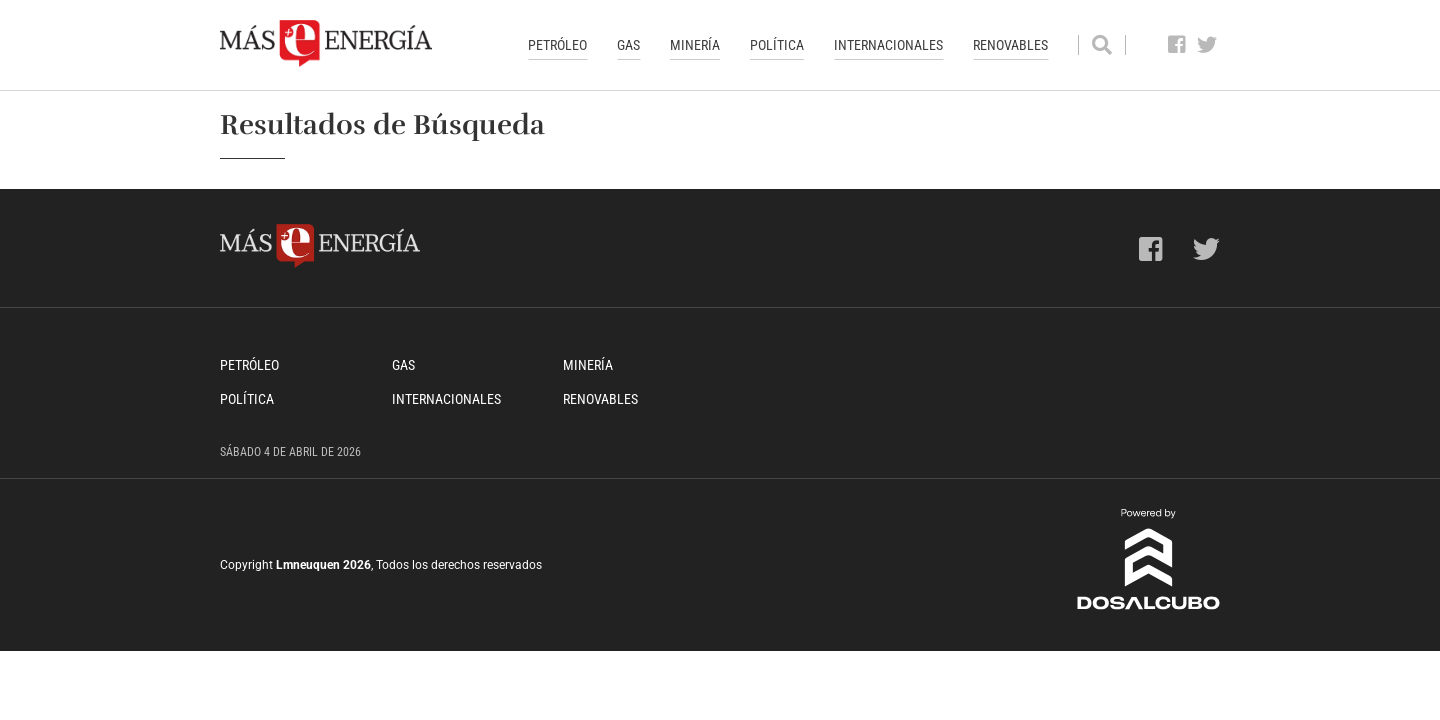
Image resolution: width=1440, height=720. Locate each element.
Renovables (1010, 45)
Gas (628, 45)
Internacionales (888, 45)
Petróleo (557, 45)
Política (777, 45)
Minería (695, 45)
